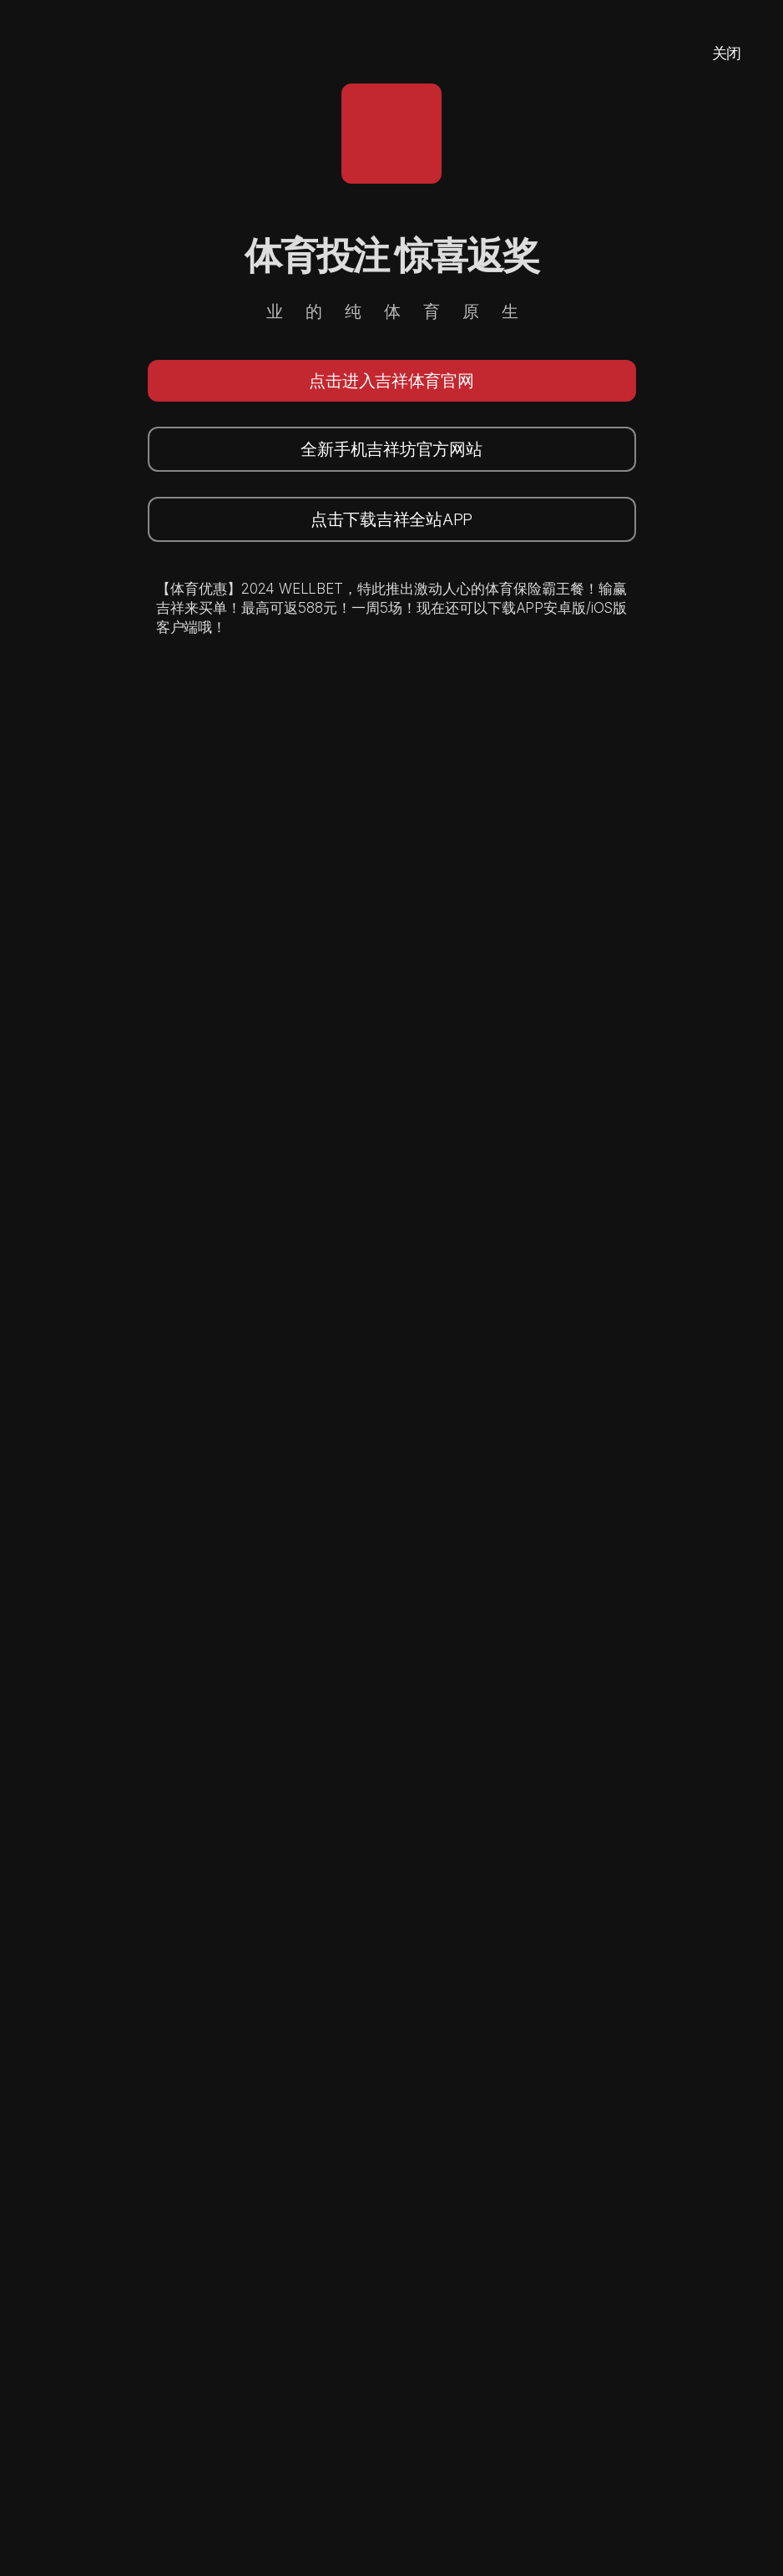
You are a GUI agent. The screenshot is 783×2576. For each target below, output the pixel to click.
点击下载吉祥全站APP (391, 519)
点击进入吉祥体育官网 (391, 381)
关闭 (726, 53)
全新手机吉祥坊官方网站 (391, 449)
